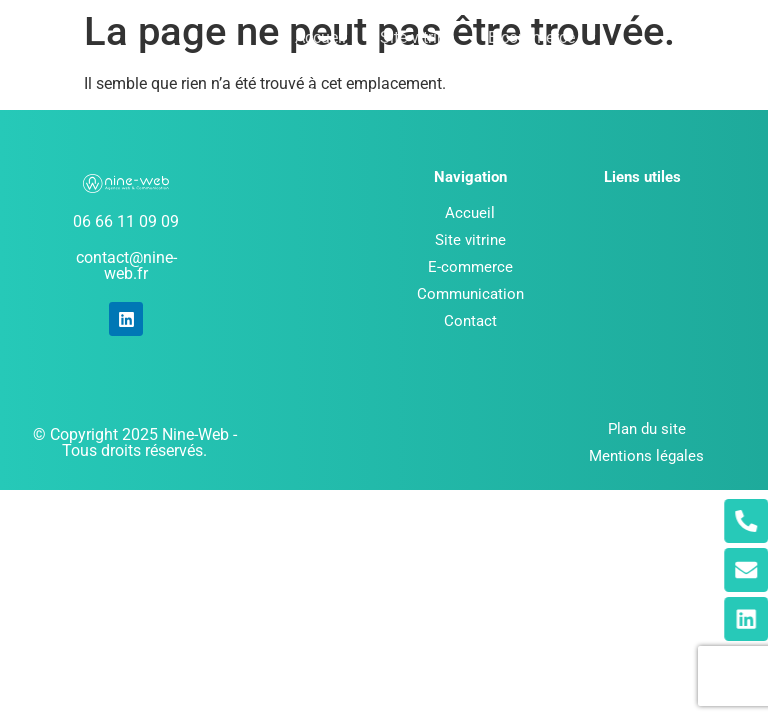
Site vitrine (417, 37)
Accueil (320, 37)
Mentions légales (646, 456)
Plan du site (647, 429)
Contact (479, 94)
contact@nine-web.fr (126, 265)
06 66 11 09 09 (126, 221)
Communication (361, 94)
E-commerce (531, 37)
